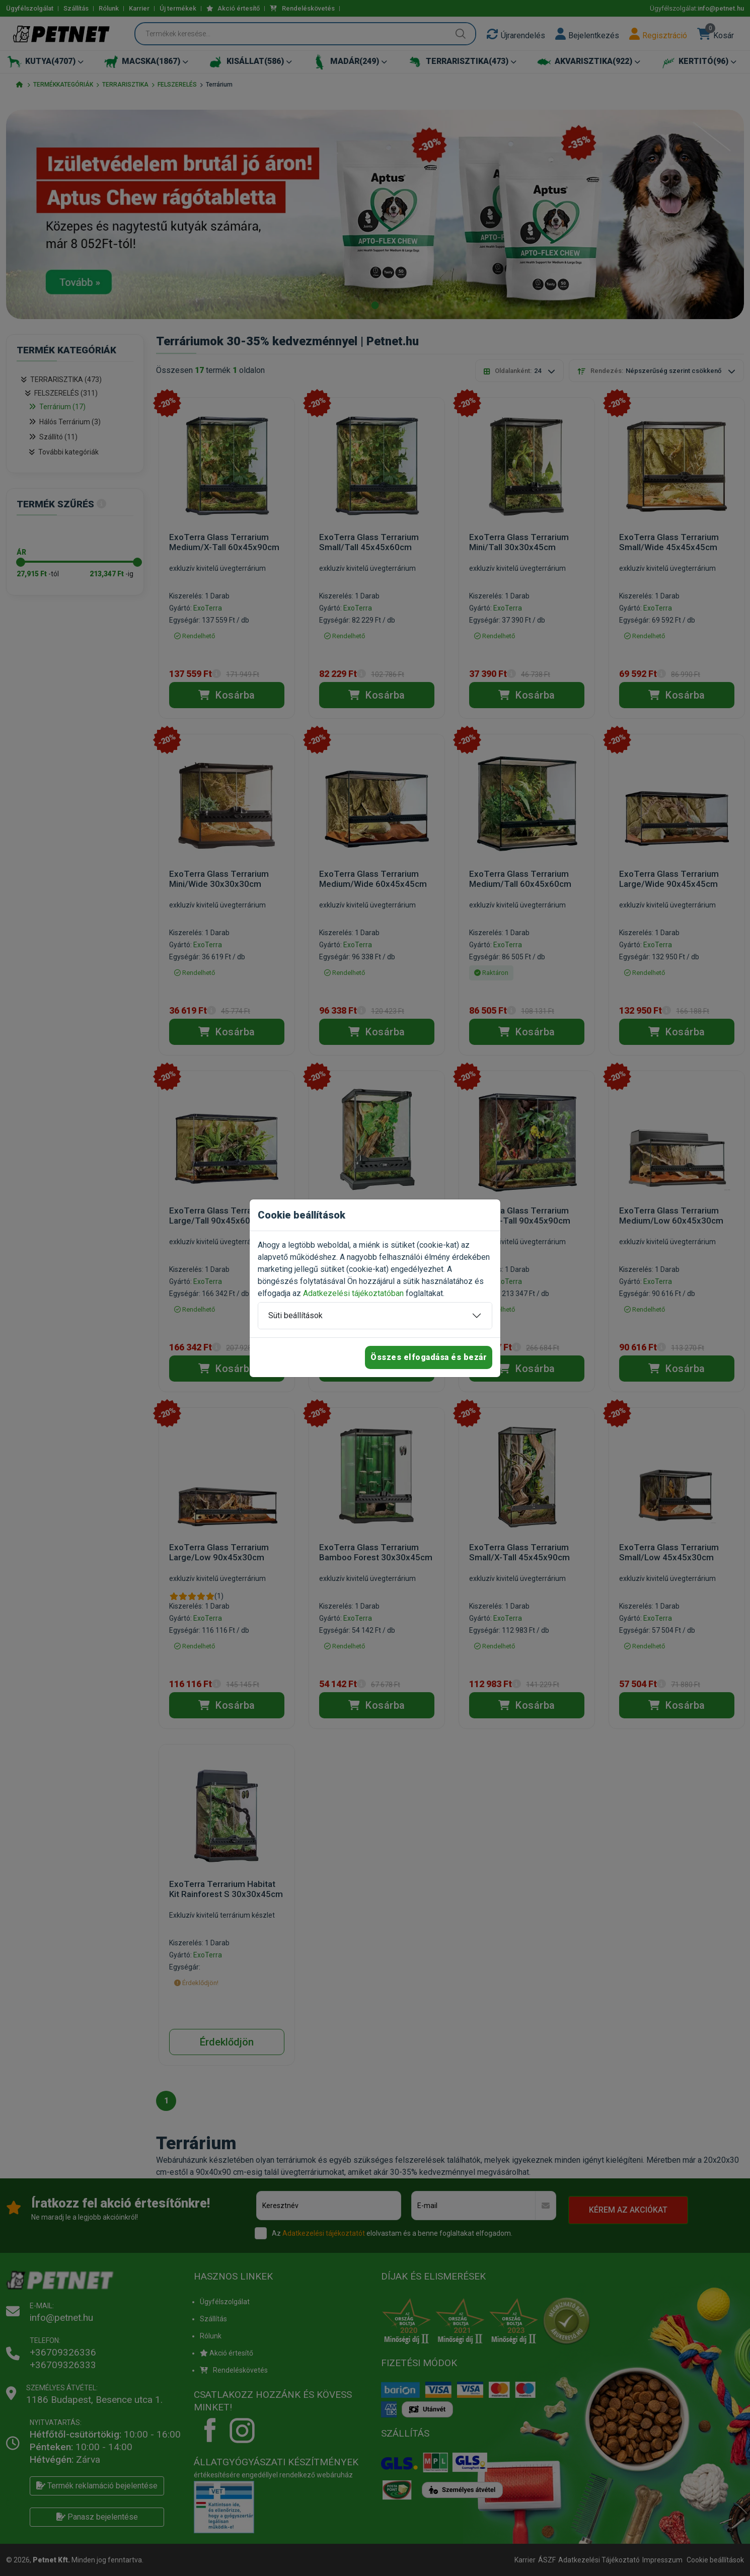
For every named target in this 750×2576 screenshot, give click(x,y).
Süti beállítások (295, 1315)
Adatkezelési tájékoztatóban (353, 1293)
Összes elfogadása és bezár (428, 1357)
